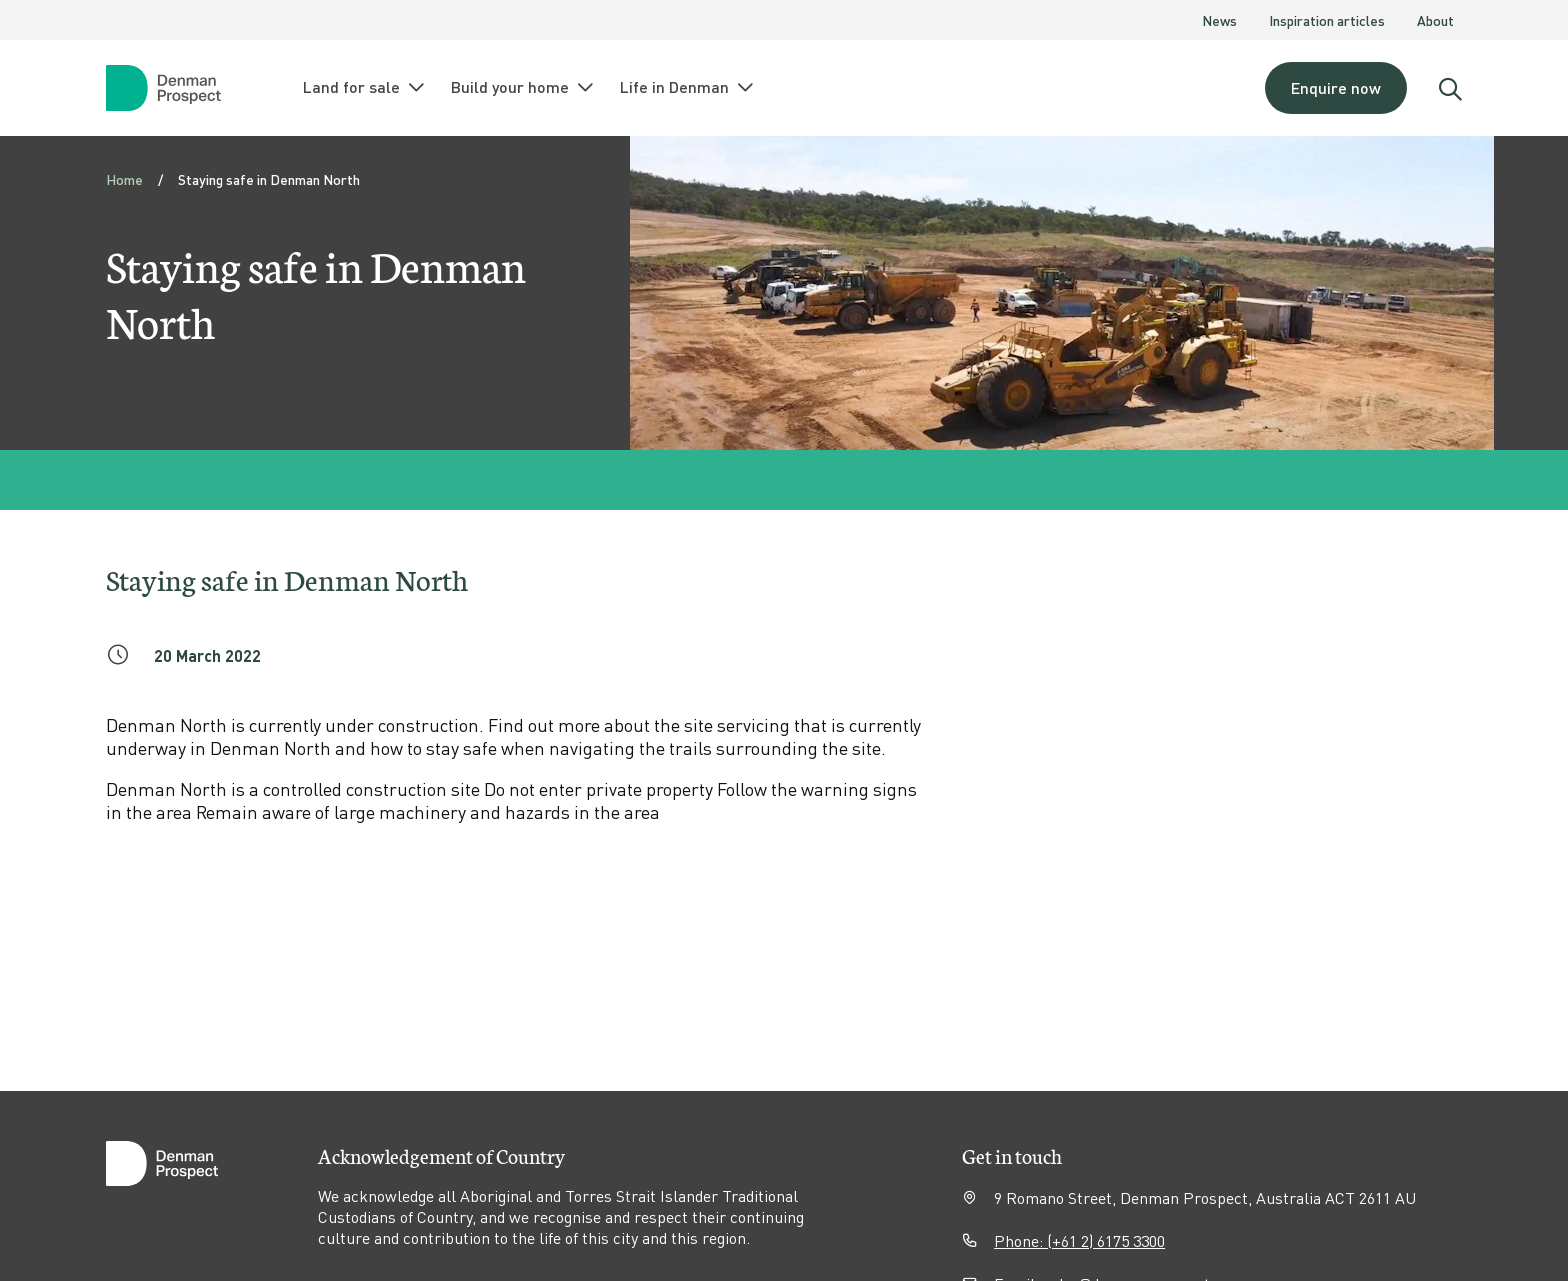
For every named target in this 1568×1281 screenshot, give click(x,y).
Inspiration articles (1327, 20)
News (1219, 20)
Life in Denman (688, 87)
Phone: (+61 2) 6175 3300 (1079, 1240)
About (1435, 20)
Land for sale (365, 87)
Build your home (523, 87)
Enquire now (1336, 87)
